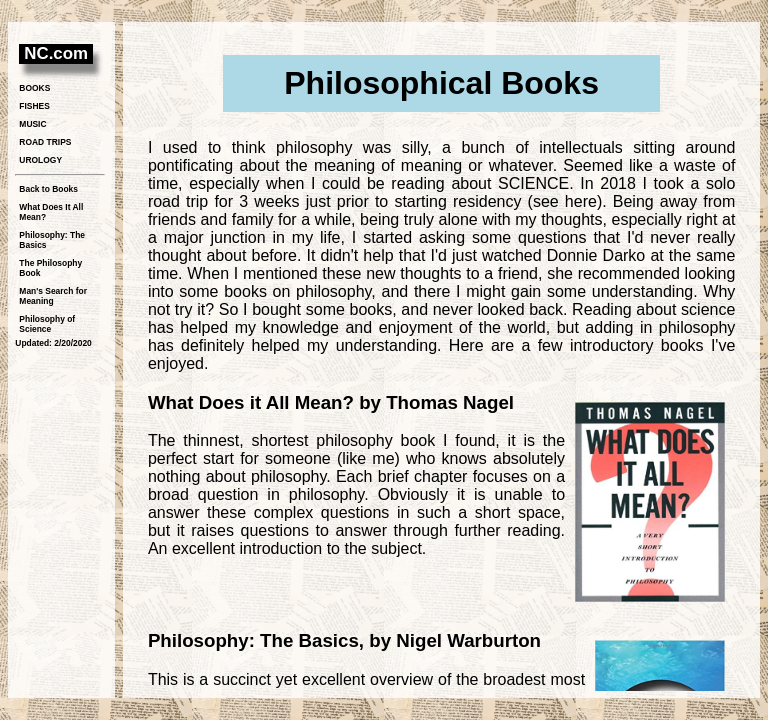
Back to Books (48, 189)
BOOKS (34, 88)
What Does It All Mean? (51, 212)
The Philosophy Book (50, 268)
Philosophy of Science (47, 324)
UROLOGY (40, 160)
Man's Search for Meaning (53, 296)
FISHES (34, 106)
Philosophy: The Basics (52, 240)
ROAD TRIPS (45, 142)
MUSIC (32, 124)
